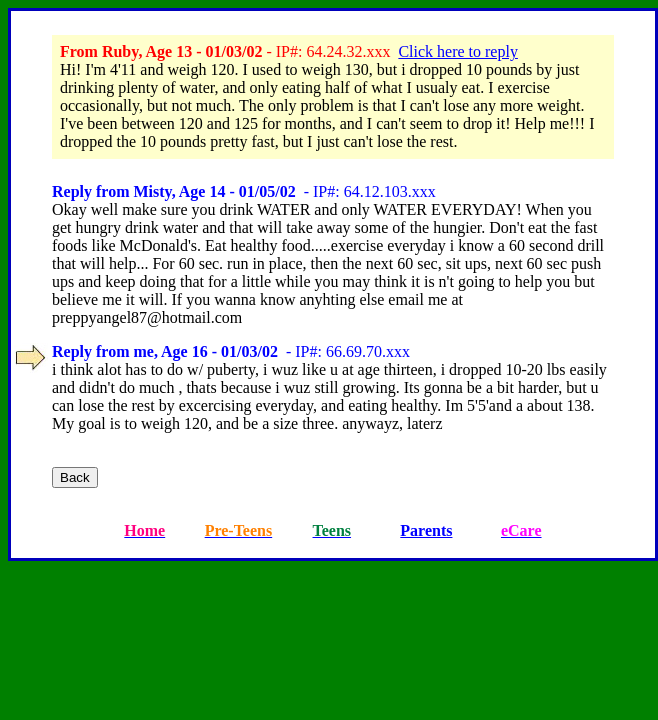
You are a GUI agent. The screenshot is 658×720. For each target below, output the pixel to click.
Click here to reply (458, 51)
